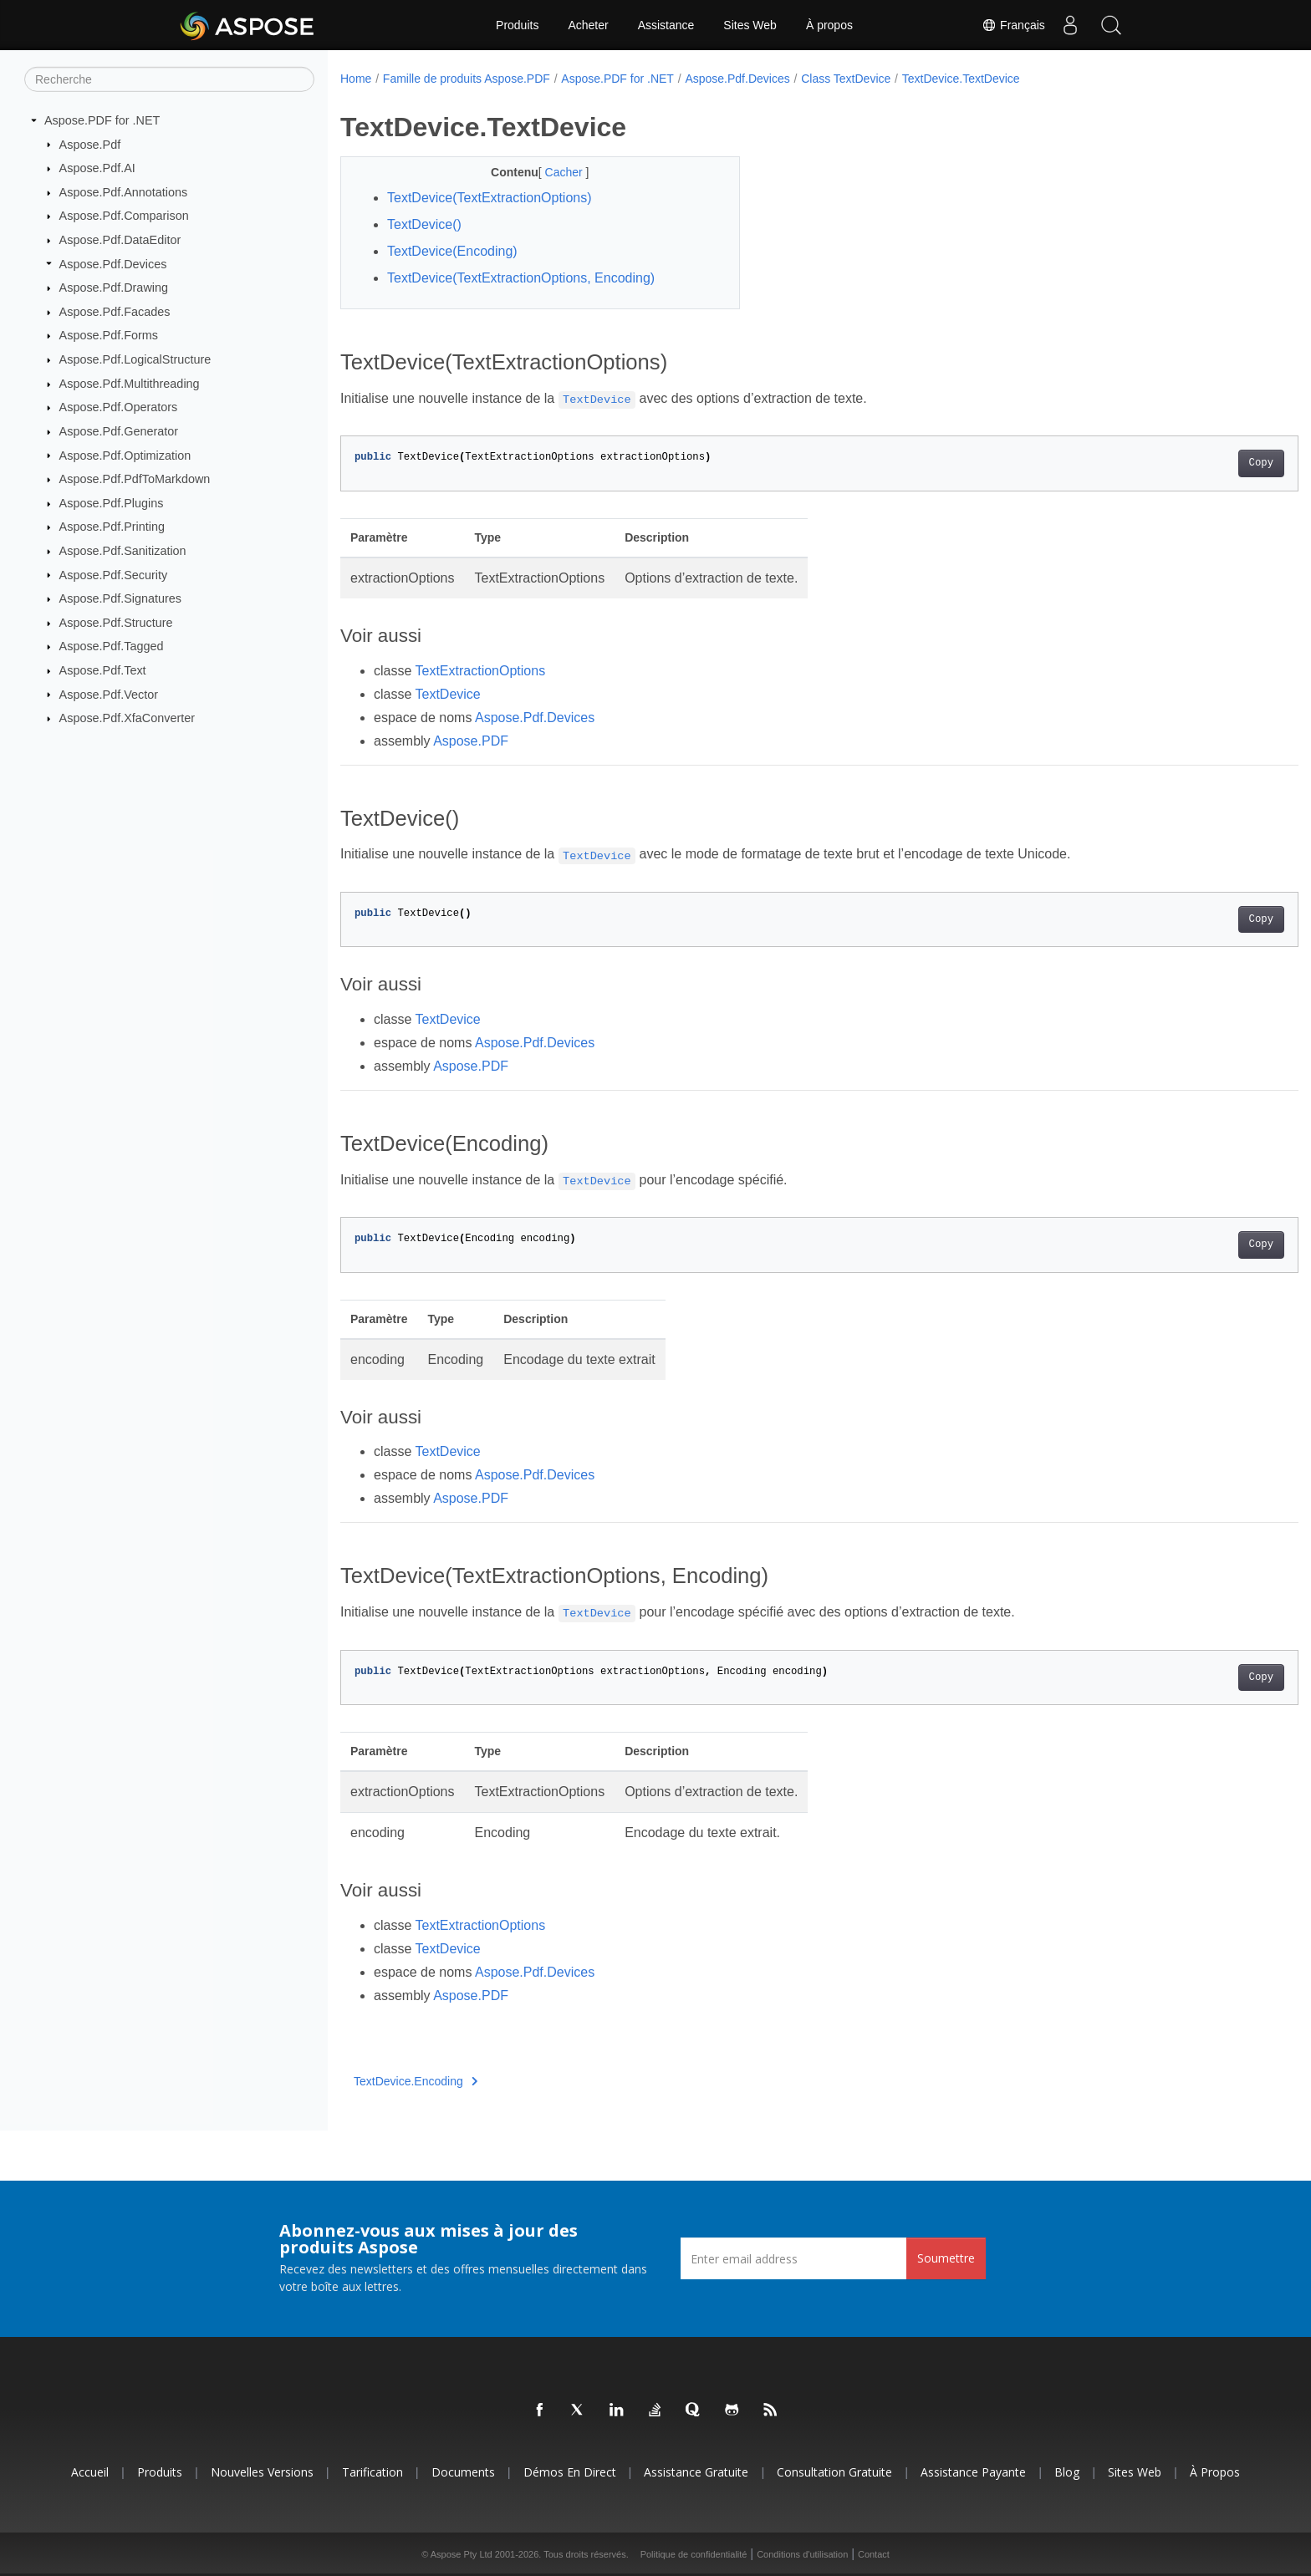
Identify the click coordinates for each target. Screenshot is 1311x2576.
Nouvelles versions (262, 2472)
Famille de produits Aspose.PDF (466, 78)
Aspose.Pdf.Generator (118, 431)
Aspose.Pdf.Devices (113, 263)
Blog (1066, 2472)
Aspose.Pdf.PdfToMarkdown (135, 479)
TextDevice (448, 694)
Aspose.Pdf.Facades (115, 311)
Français (1012, 25)
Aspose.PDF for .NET (102, 120)
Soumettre (946, 2258)
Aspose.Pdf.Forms (108, 335)
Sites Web (750, 25)
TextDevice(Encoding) (452, 251)
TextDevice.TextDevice (961, 78)
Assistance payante (973, 2472)
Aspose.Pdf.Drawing (113, 287)
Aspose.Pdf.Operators (118, 407)
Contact (874, 2554)
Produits (517, 25)
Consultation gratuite (834, 2472)
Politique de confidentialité (693, 2554)
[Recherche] (169, 79)
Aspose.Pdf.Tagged (111, 646)
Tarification (372, 2472)
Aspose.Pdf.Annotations (123, 192)
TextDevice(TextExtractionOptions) (489, 198)
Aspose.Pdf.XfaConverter (127, 718)
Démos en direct (569, 2472)
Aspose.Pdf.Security (113, 574)
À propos (829, 25)
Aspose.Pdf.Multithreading (129, 383)
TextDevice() (424, 224)
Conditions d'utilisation (802, 2554)
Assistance (666, 25)
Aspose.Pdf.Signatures (120, 598)
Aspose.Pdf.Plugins (111, 503)
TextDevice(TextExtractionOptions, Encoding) (521, 278)
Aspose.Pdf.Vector (108, 693)
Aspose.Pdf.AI (97, 168)
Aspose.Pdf (90, 143)
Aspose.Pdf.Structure (116, 622)
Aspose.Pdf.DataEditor (120, 240)
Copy (1195, 463)
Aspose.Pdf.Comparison (124, 215)
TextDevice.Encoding (415, 2081)
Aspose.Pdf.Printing (112, 526)
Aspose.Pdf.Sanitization (122, 550)
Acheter (588, 25)
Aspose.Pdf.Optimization (125, 454)
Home (355, 78)
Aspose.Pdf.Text (102, 670)
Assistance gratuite (696, 2472)
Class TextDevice (845, 78)
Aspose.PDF (470, 741)
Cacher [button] (551, 172)
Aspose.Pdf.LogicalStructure (135, 359)
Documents (463, 2472)
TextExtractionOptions (481, 671)
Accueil (90, 2472)
